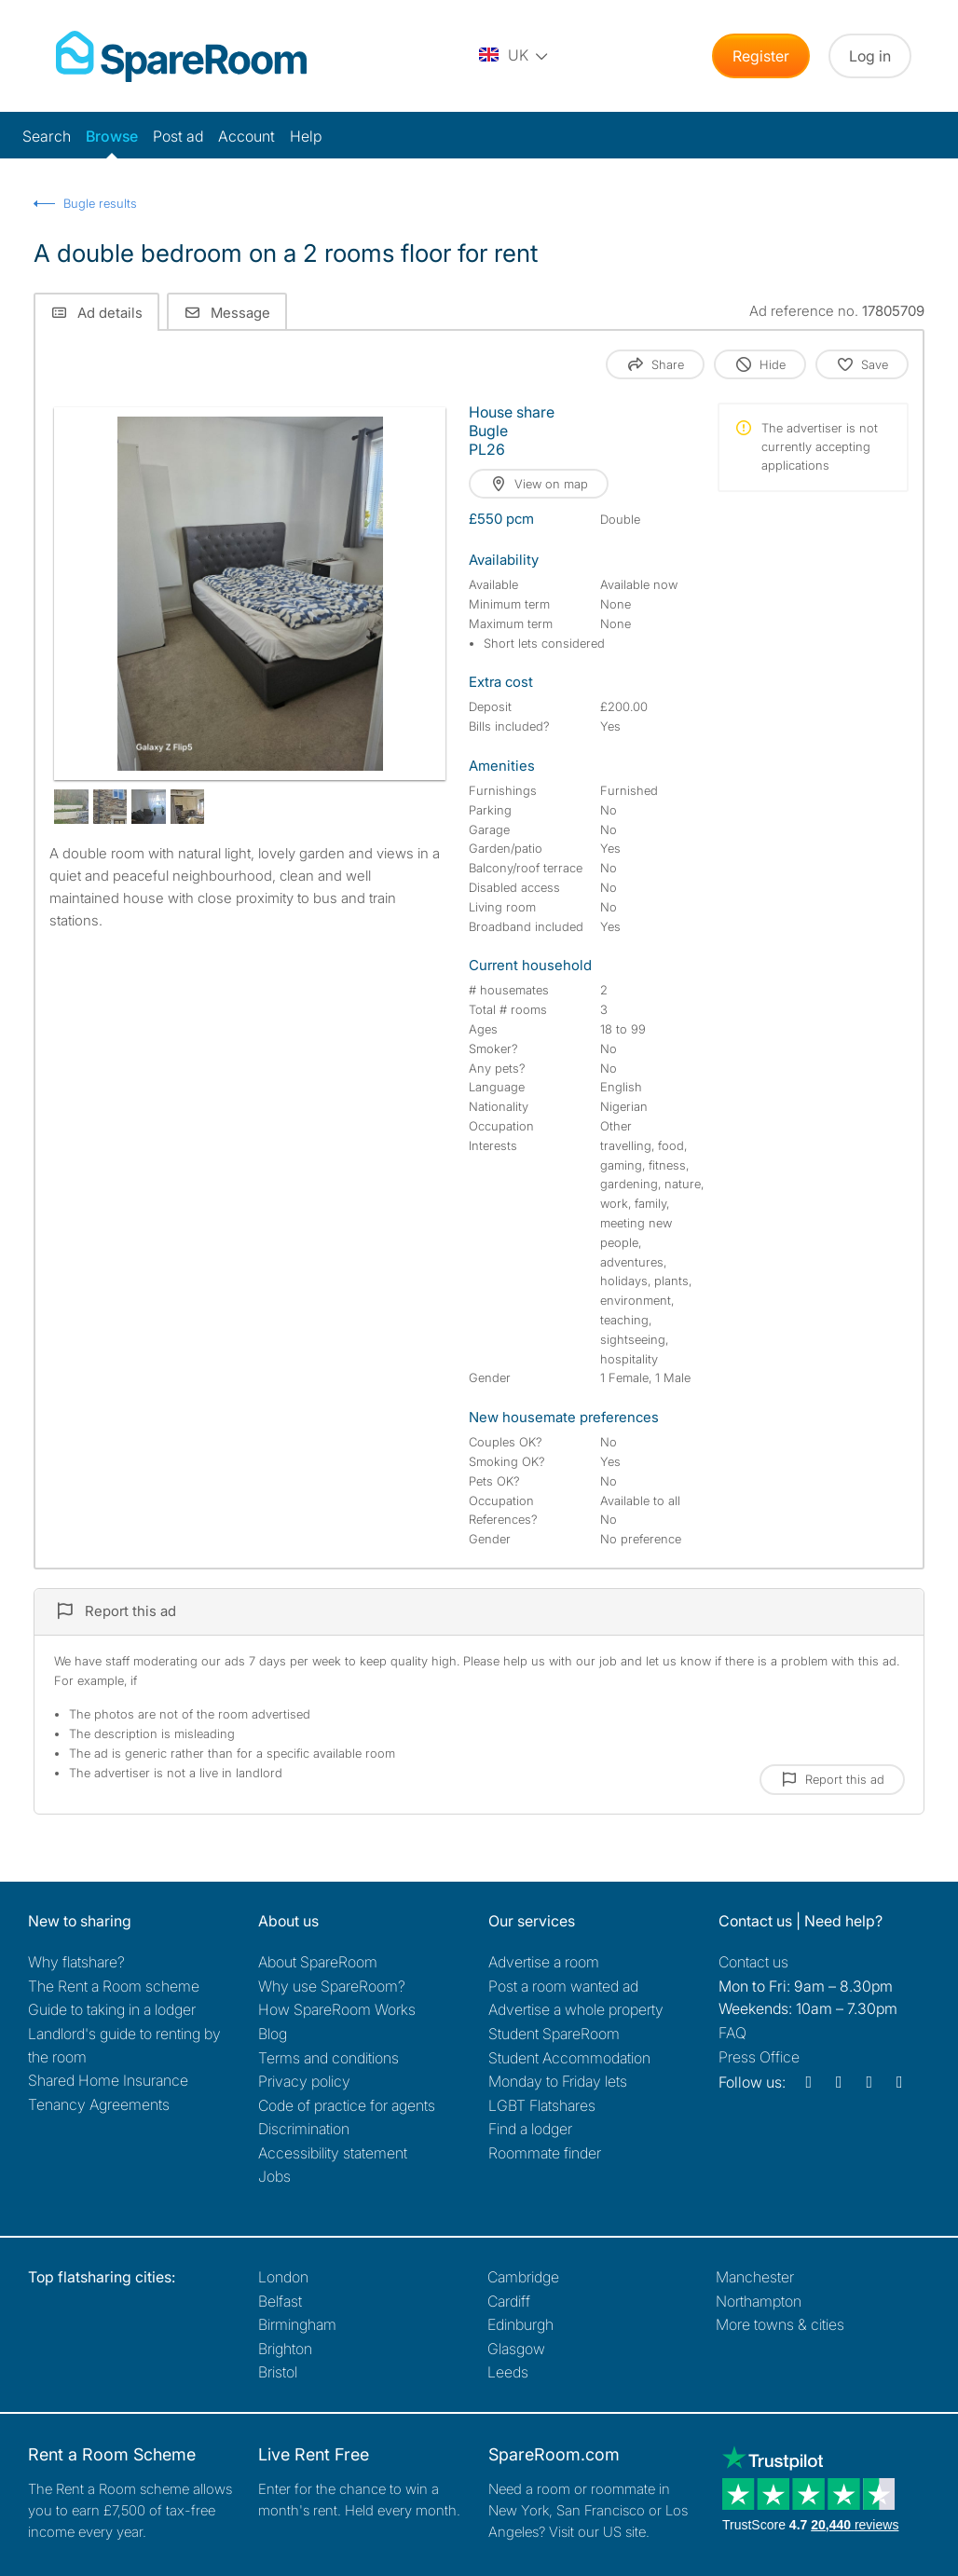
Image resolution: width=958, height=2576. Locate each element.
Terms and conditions (328, 2057)
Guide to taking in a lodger (112, 2009)
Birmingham (297, 2324)
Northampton (758, 2301)
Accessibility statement (332, 2153)
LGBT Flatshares (541, 2105)
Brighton (285, 2348)
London (283, 2277)
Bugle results (100, 203)
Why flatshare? (76, 1962)
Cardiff (508, 2301)
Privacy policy (304, 2081)
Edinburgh (520, 2324)
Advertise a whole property (576, 2009)
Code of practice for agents (346, 2105)
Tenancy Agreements (99, 2104)
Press (759, 2057)
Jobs (274, 2176)
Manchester (755, 2277)
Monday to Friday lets (557, 2081)
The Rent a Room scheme (113, 1986)
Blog (272, 2033)
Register (760, 56)
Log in (870, 56)
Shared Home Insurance (108, 2080)
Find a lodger (530, 2128)
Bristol (277, 2372)
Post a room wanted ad (563, 1986)
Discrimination (303, 2128)
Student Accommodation (569, 2057)
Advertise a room (543, 1962)
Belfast (280, 2301)
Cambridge (523, 2277)
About (317, 1962)
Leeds (507, 2372)
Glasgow (516, 2348)
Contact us (753, 1962)
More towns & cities (780, 2324)
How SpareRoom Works (337, 2009)
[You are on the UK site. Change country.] (514, 56)
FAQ (732, 2032)
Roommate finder (544, 2153)
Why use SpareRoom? (331, 1986)
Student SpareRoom (554, 2033)
